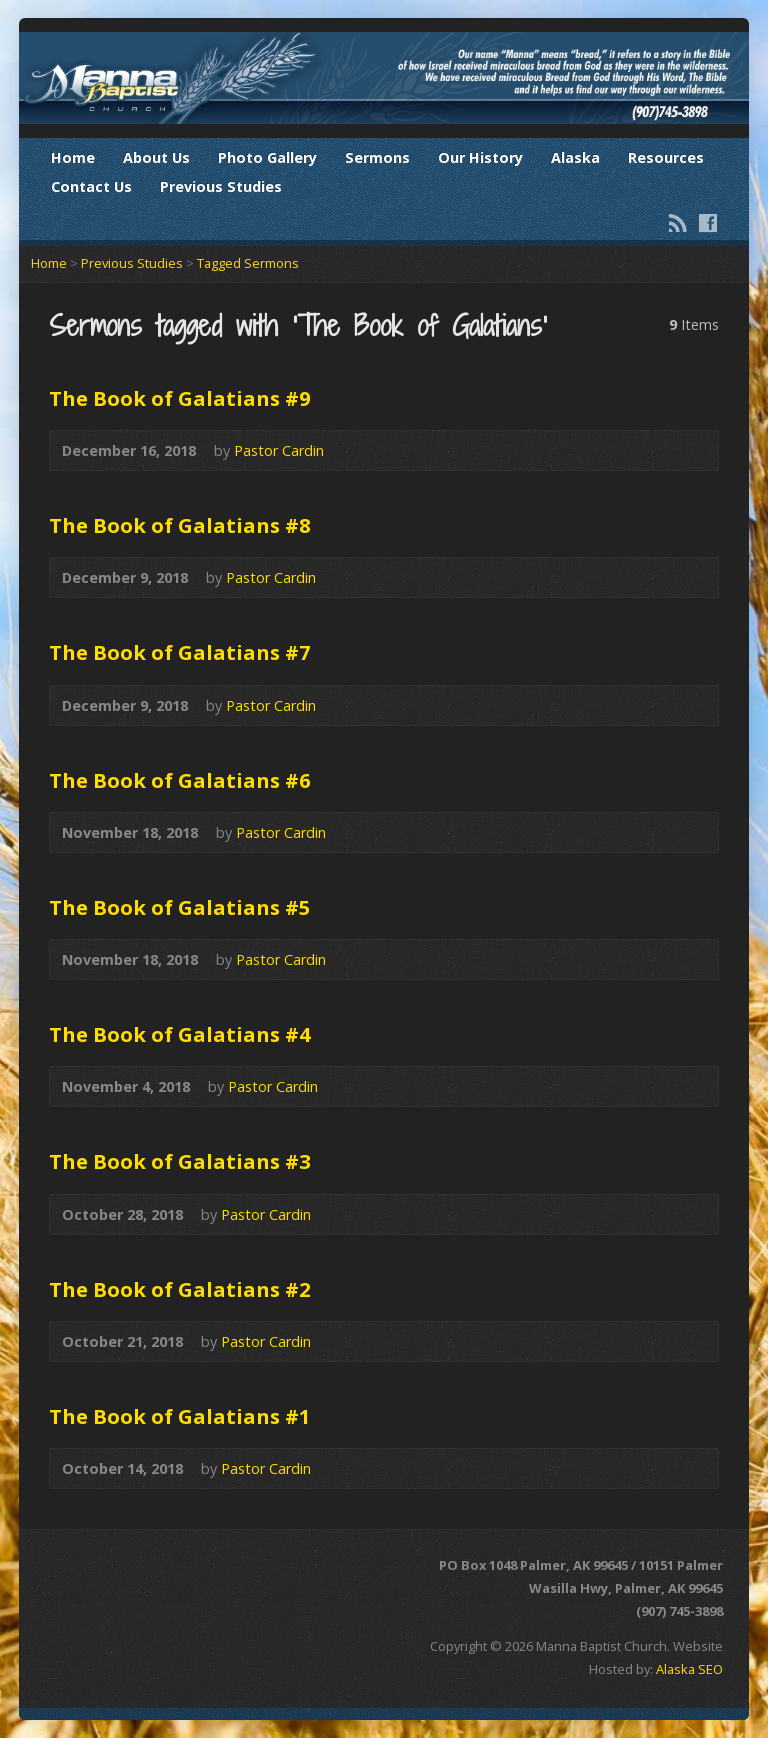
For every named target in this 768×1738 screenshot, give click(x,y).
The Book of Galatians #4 (180, 1034)
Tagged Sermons (248, 263)
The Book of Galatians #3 (180, 1161)
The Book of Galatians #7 (180, 652)
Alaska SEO (689, 1669)
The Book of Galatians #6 (180, 780)
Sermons (377, 157)
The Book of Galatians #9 (180, 398)
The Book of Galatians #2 (180, 1289)
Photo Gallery (267, 157)
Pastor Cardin (279, 450)
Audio (353, 450)
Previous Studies (221, 186)
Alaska (575, 157)
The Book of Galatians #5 (180, 907)
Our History (480, 157)
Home (73, 157)
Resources (666, 157)
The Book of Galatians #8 (180, 525)
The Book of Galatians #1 (180, 1416)
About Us (156, 157)
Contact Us (91, 186)
